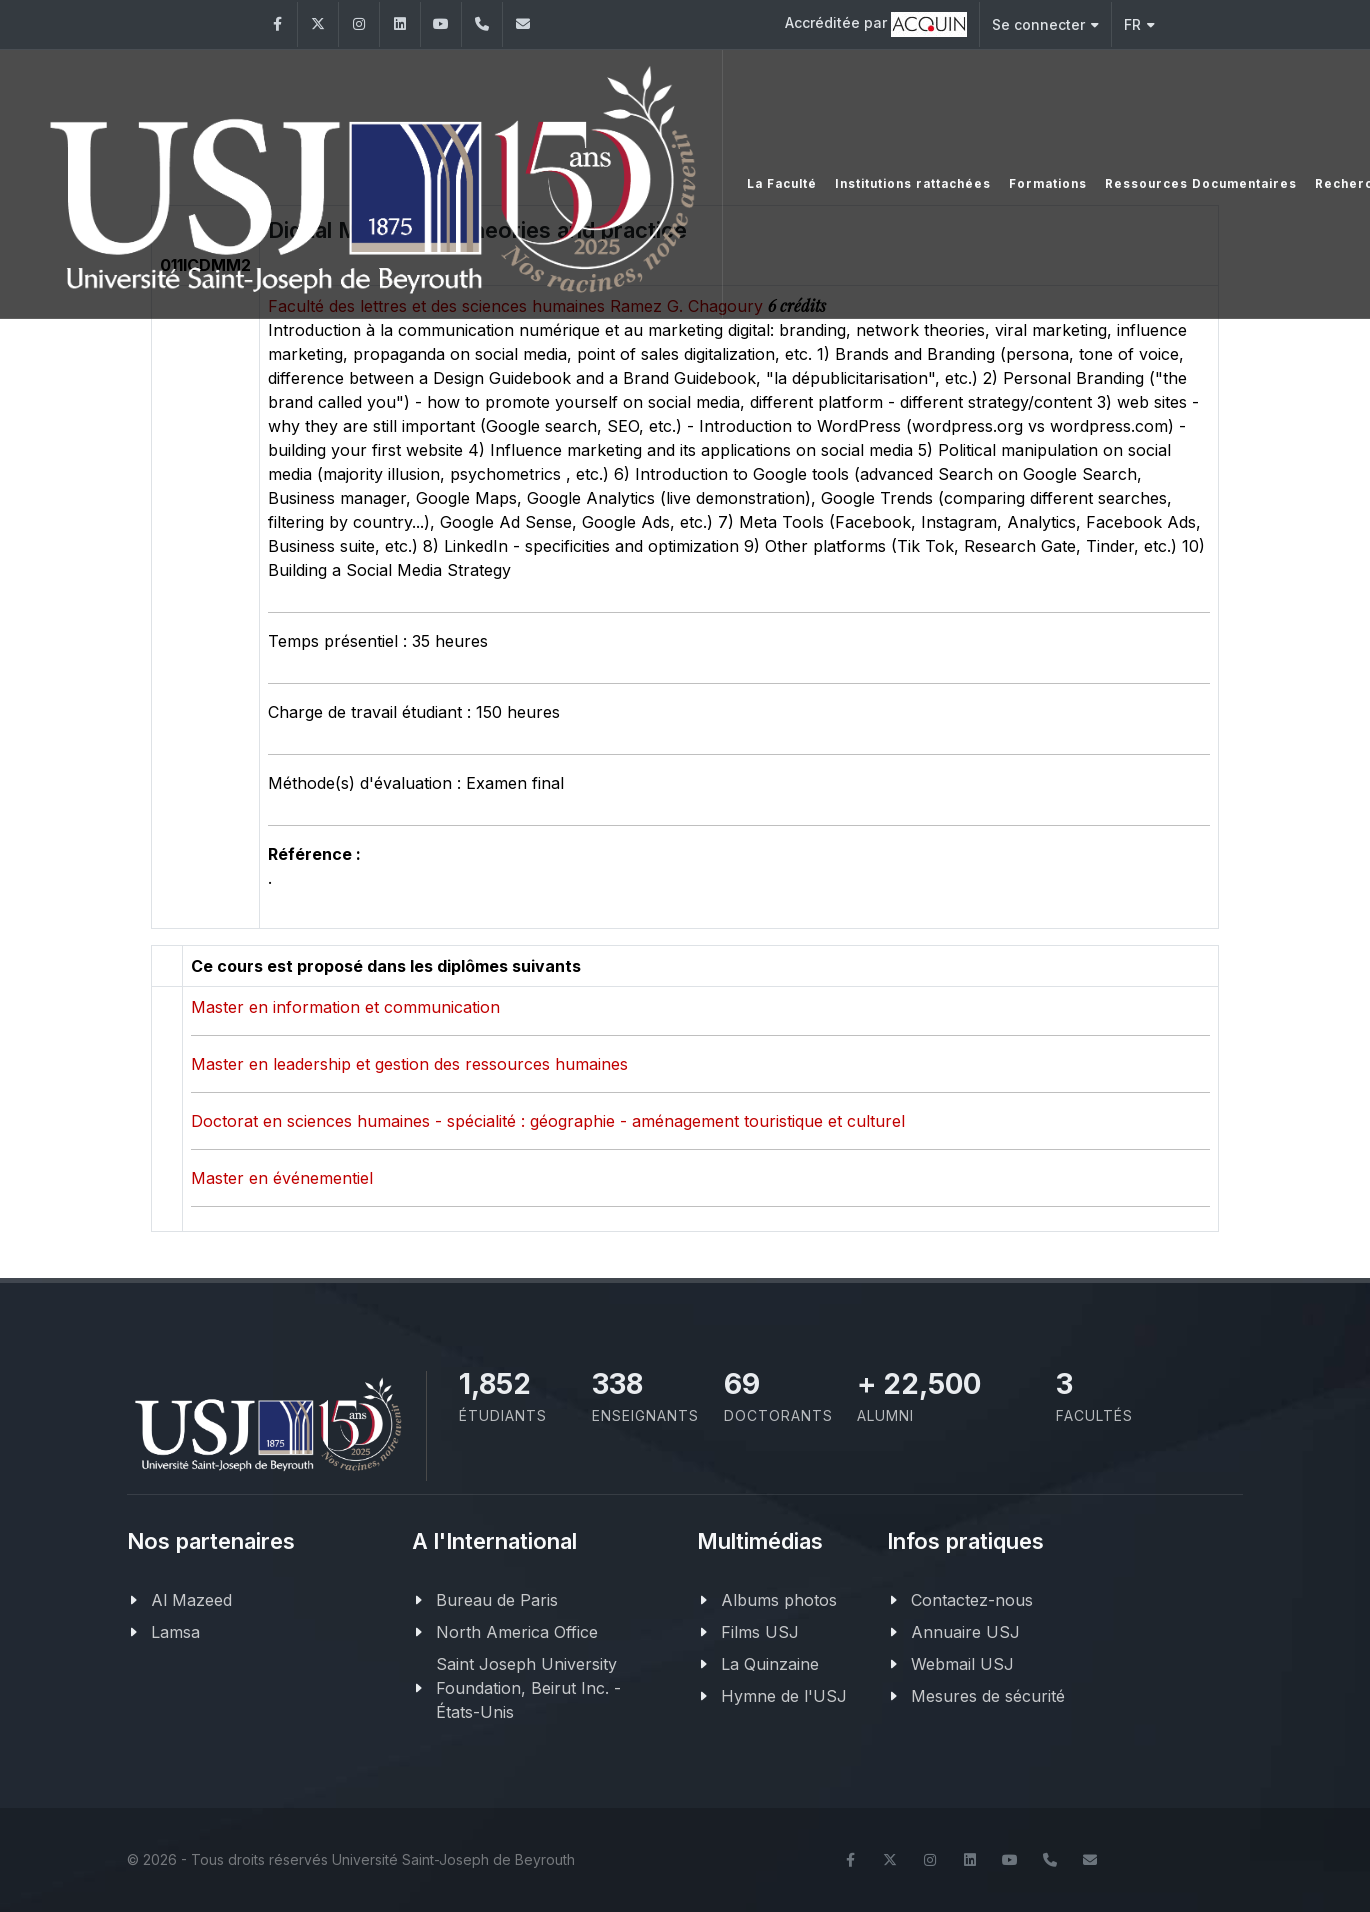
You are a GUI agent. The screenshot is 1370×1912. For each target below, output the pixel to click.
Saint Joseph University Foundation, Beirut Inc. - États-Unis (528, 1688)
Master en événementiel (282, 1178)
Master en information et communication (345, 1007)
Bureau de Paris (497, 1600)
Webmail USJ (962, 1664)
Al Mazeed (191, 1600)
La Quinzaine (770, 1664)
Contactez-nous (972, 1600)
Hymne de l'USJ (784, 1696)
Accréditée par (876, 24)
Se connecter (1045, 24)
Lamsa (175, 1632)
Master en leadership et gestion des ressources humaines (409, 1064)
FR (1139, 24)
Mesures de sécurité (988, 1696)
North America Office (517, 1632)
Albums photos (779, 1600)
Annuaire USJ (965, 1632)
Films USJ (760, 1632)
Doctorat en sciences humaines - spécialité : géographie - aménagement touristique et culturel (548, 1121)
